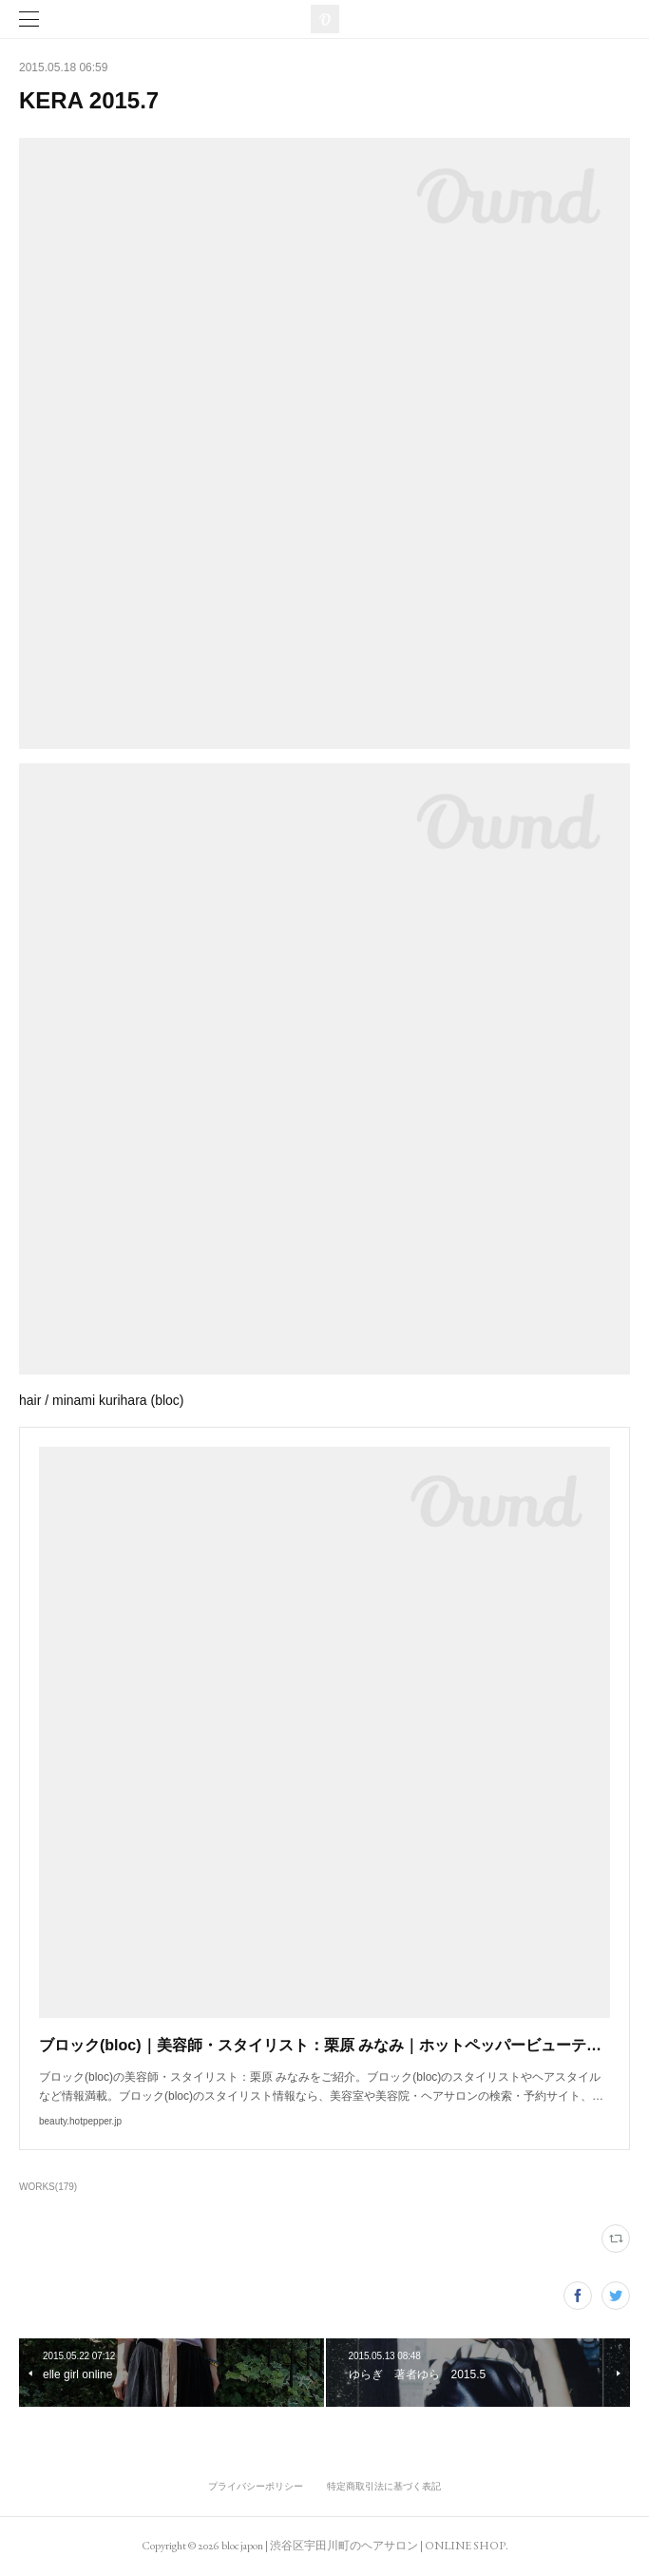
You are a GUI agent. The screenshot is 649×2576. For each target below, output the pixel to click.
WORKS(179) (48, 2187)
